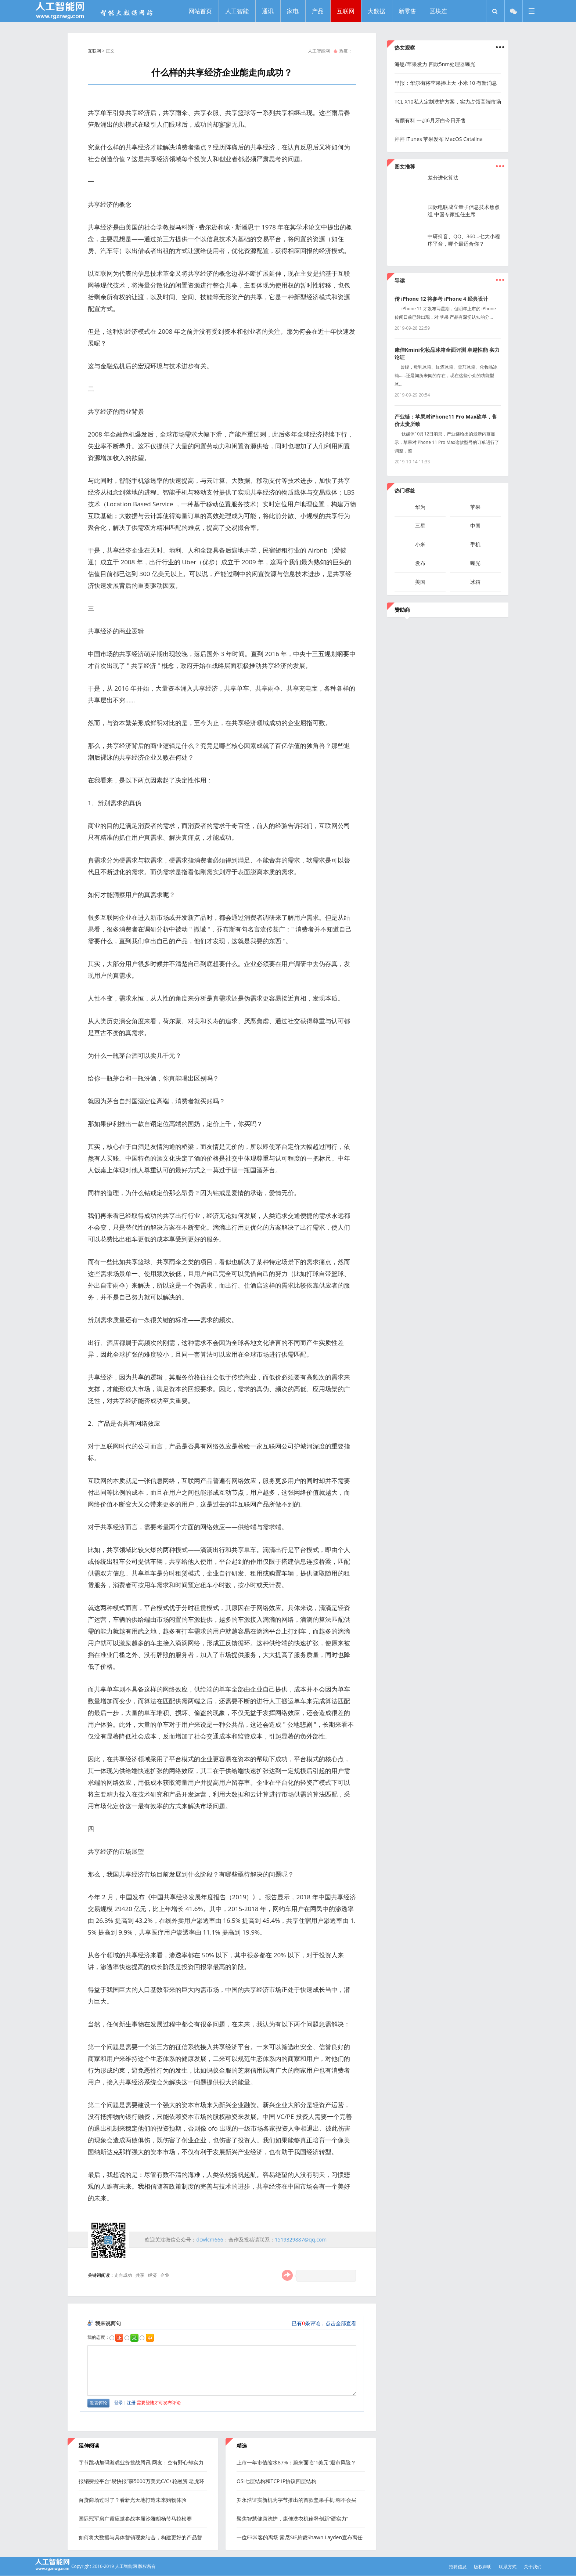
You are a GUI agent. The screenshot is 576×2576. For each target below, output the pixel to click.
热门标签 (405, 490)
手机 (475, 544)
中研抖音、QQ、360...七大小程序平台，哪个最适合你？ (464, 240)
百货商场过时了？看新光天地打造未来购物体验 (133, 2499)
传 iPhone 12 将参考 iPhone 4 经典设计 (441, 298)
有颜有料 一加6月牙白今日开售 (430, 120)
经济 (152, 2275)
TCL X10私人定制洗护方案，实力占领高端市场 (448, 101)
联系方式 (507, 2567)
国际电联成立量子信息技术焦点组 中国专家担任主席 (464, 210)
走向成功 (123, 2275)
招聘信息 (458, 2567)
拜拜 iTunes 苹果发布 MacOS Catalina (439, 138)
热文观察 (405, 47)
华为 (420, 506)
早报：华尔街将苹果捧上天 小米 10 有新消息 (446, 82)
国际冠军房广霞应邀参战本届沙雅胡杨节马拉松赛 (135, 2518)
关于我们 (532, 2567)
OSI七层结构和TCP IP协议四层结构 (276, 2481)
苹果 (475, 506)
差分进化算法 (443, 177)
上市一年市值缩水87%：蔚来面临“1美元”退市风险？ (296, 2462)
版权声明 (483, 2567)
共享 (140, 2275)
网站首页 (200, 11)
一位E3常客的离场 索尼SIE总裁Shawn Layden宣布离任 (300, 2537)
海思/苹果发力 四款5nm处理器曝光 (435, 64)
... (500, 162)
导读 (400, 280)
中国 (475, 525)
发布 (420, 563)
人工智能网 (319, 51)
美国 (420, 581)
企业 (165, 2275)
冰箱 (475, 581)
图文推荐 (405, 166)
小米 (420, 544)
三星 (420, 525)
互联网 (94, 51)
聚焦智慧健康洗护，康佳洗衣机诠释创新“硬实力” (292, 2518)
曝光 (475, 563)
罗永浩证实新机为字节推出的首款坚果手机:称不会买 (296, 2499)
